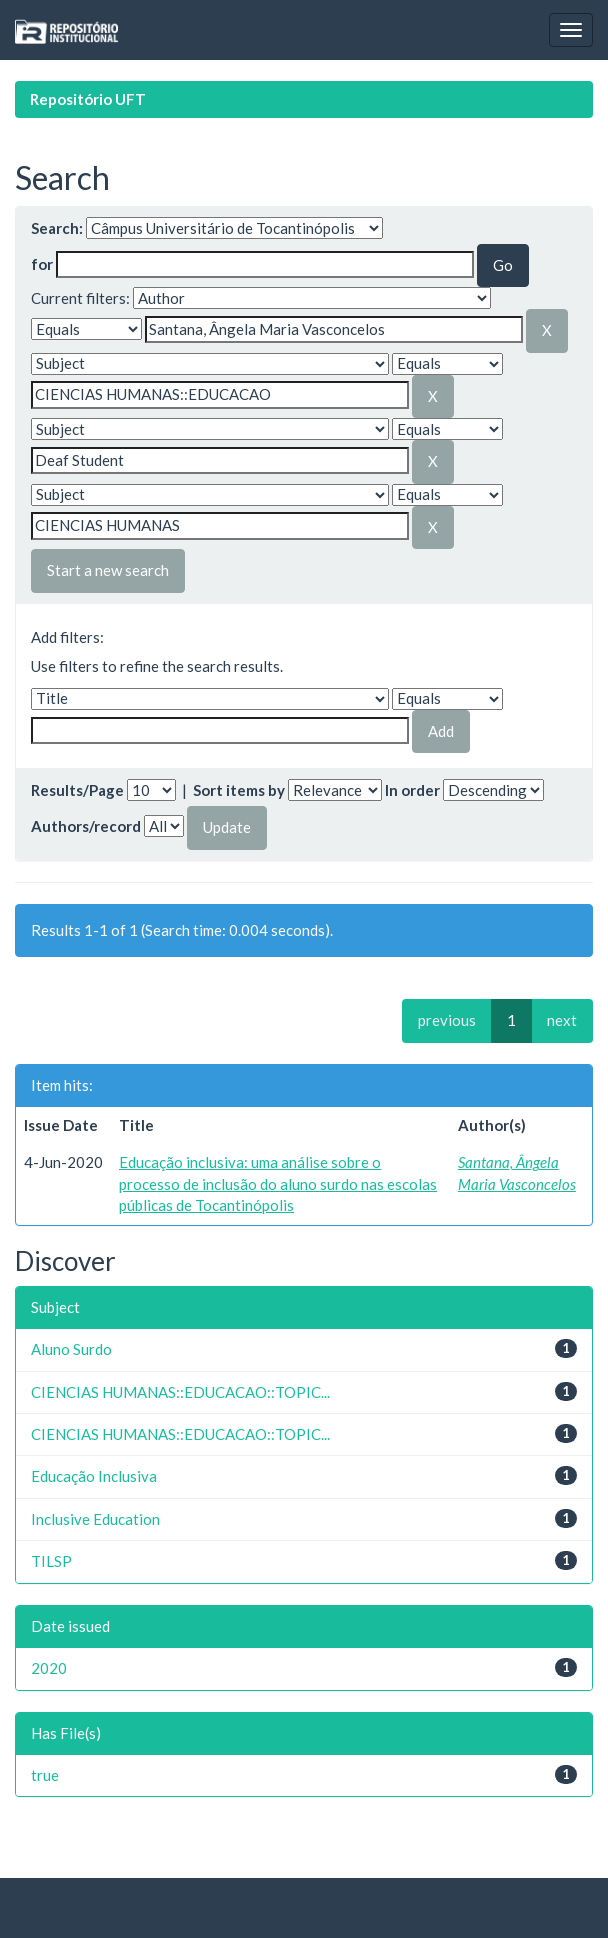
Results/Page (77, 790)
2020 (49, 1668)
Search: (57, 228)
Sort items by (239, 790)
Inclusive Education (95, 1519)
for (42, 264)
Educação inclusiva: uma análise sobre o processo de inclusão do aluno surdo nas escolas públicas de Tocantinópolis (278, 1183)
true (45, 1775)
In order (412, 790)
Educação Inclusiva (94, 1476)
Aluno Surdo (71, 1349)
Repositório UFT (88, 99)
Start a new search (108, 570)
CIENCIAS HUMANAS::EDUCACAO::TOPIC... (180, 1392)
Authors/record (86, 826)
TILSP (51, 1561)
